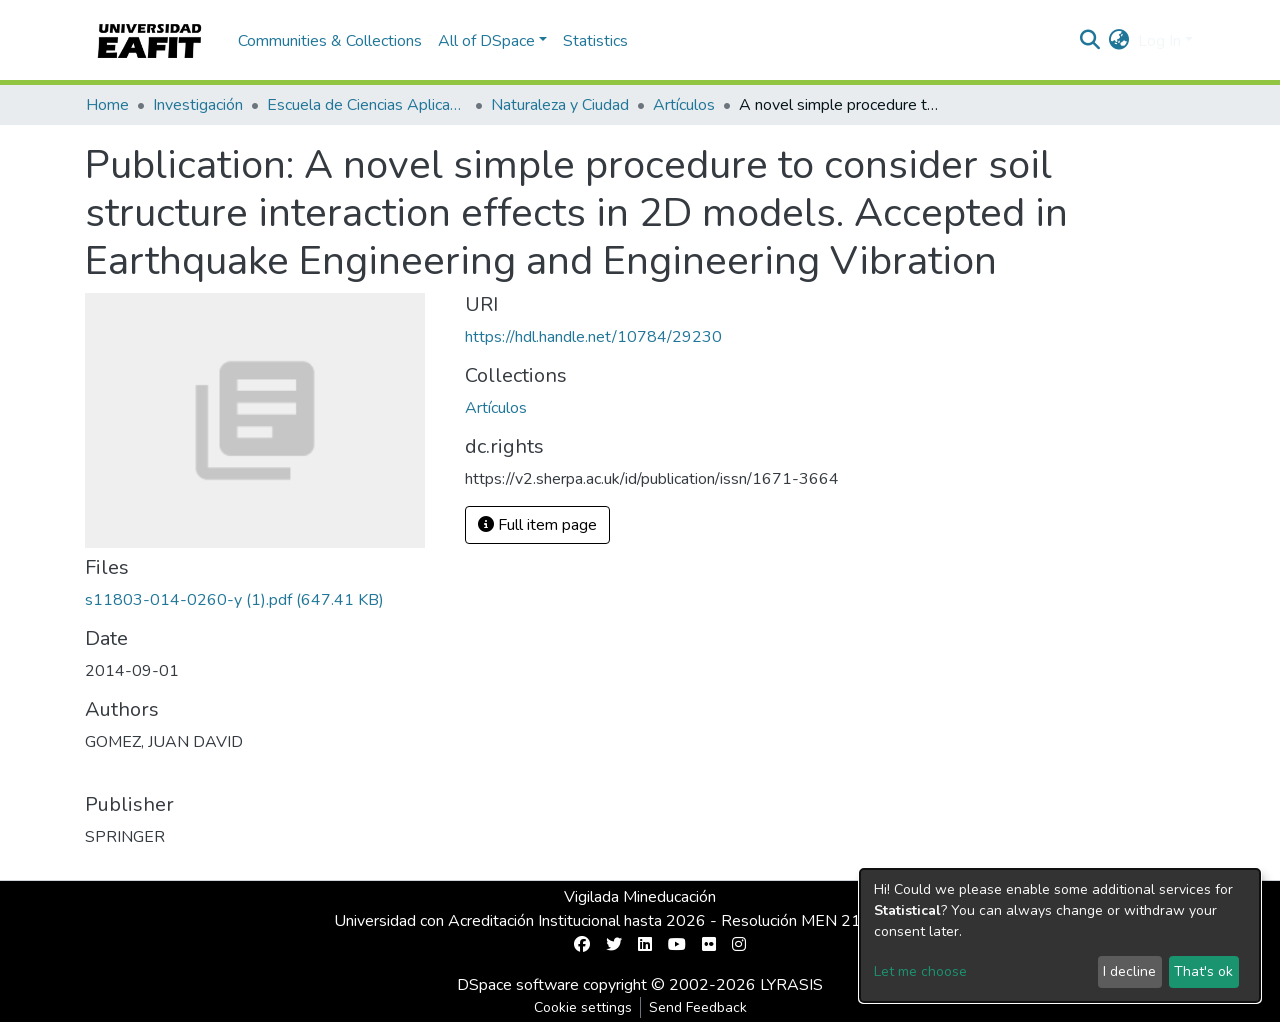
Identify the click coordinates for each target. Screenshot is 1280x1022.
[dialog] (1060, 935)
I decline (1129, 971)
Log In (1159, 41)
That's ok (1203, 971)
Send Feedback (698, 1007)
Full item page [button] (537, 525)
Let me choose (920, 971)
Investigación (198, 105)
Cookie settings (583, 1007)
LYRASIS (791, 985)
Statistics (595, 41)
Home (107, 105)
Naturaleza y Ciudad (560, 105)
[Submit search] (1090, 41)
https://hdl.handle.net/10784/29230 (593, 337)
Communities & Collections (330, 41)
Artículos (684, 105)
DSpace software (518, 985)
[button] (1119, 41)
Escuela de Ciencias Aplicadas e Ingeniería (367, 105)
